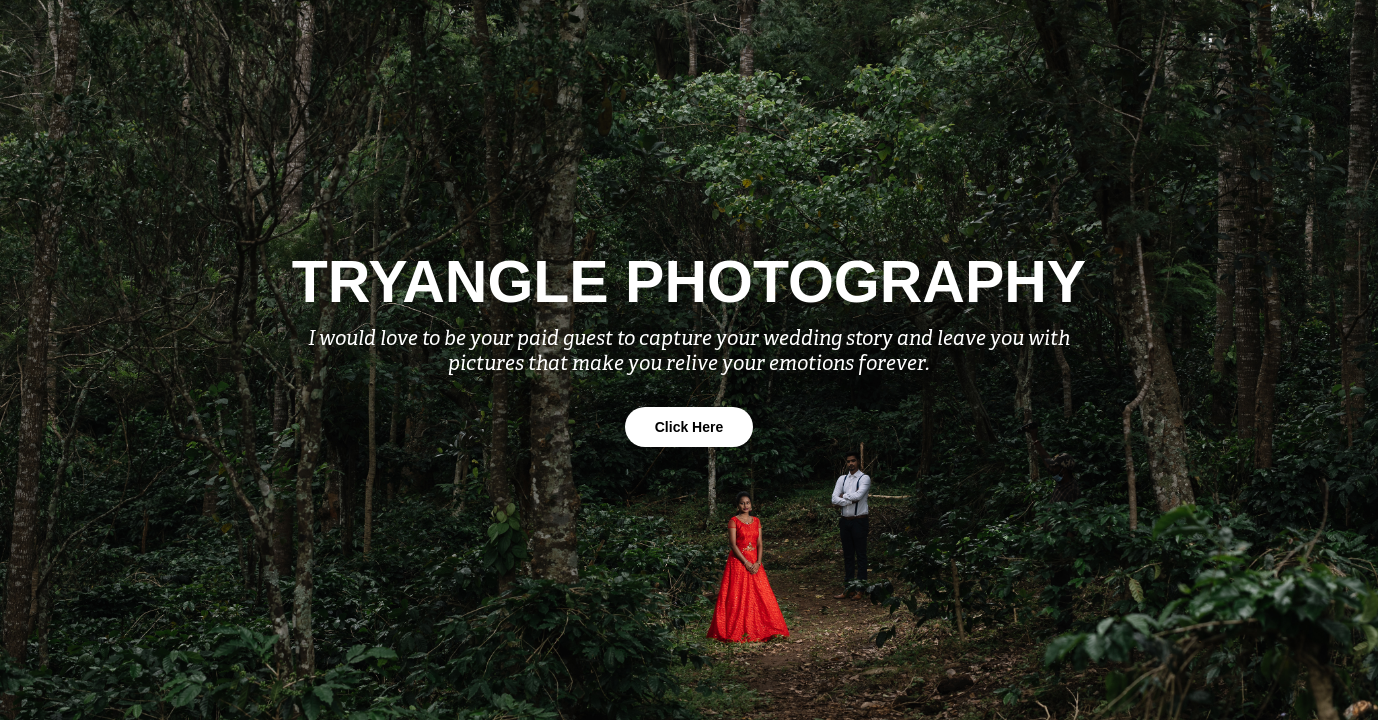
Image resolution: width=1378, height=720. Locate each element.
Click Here (689, 427)
